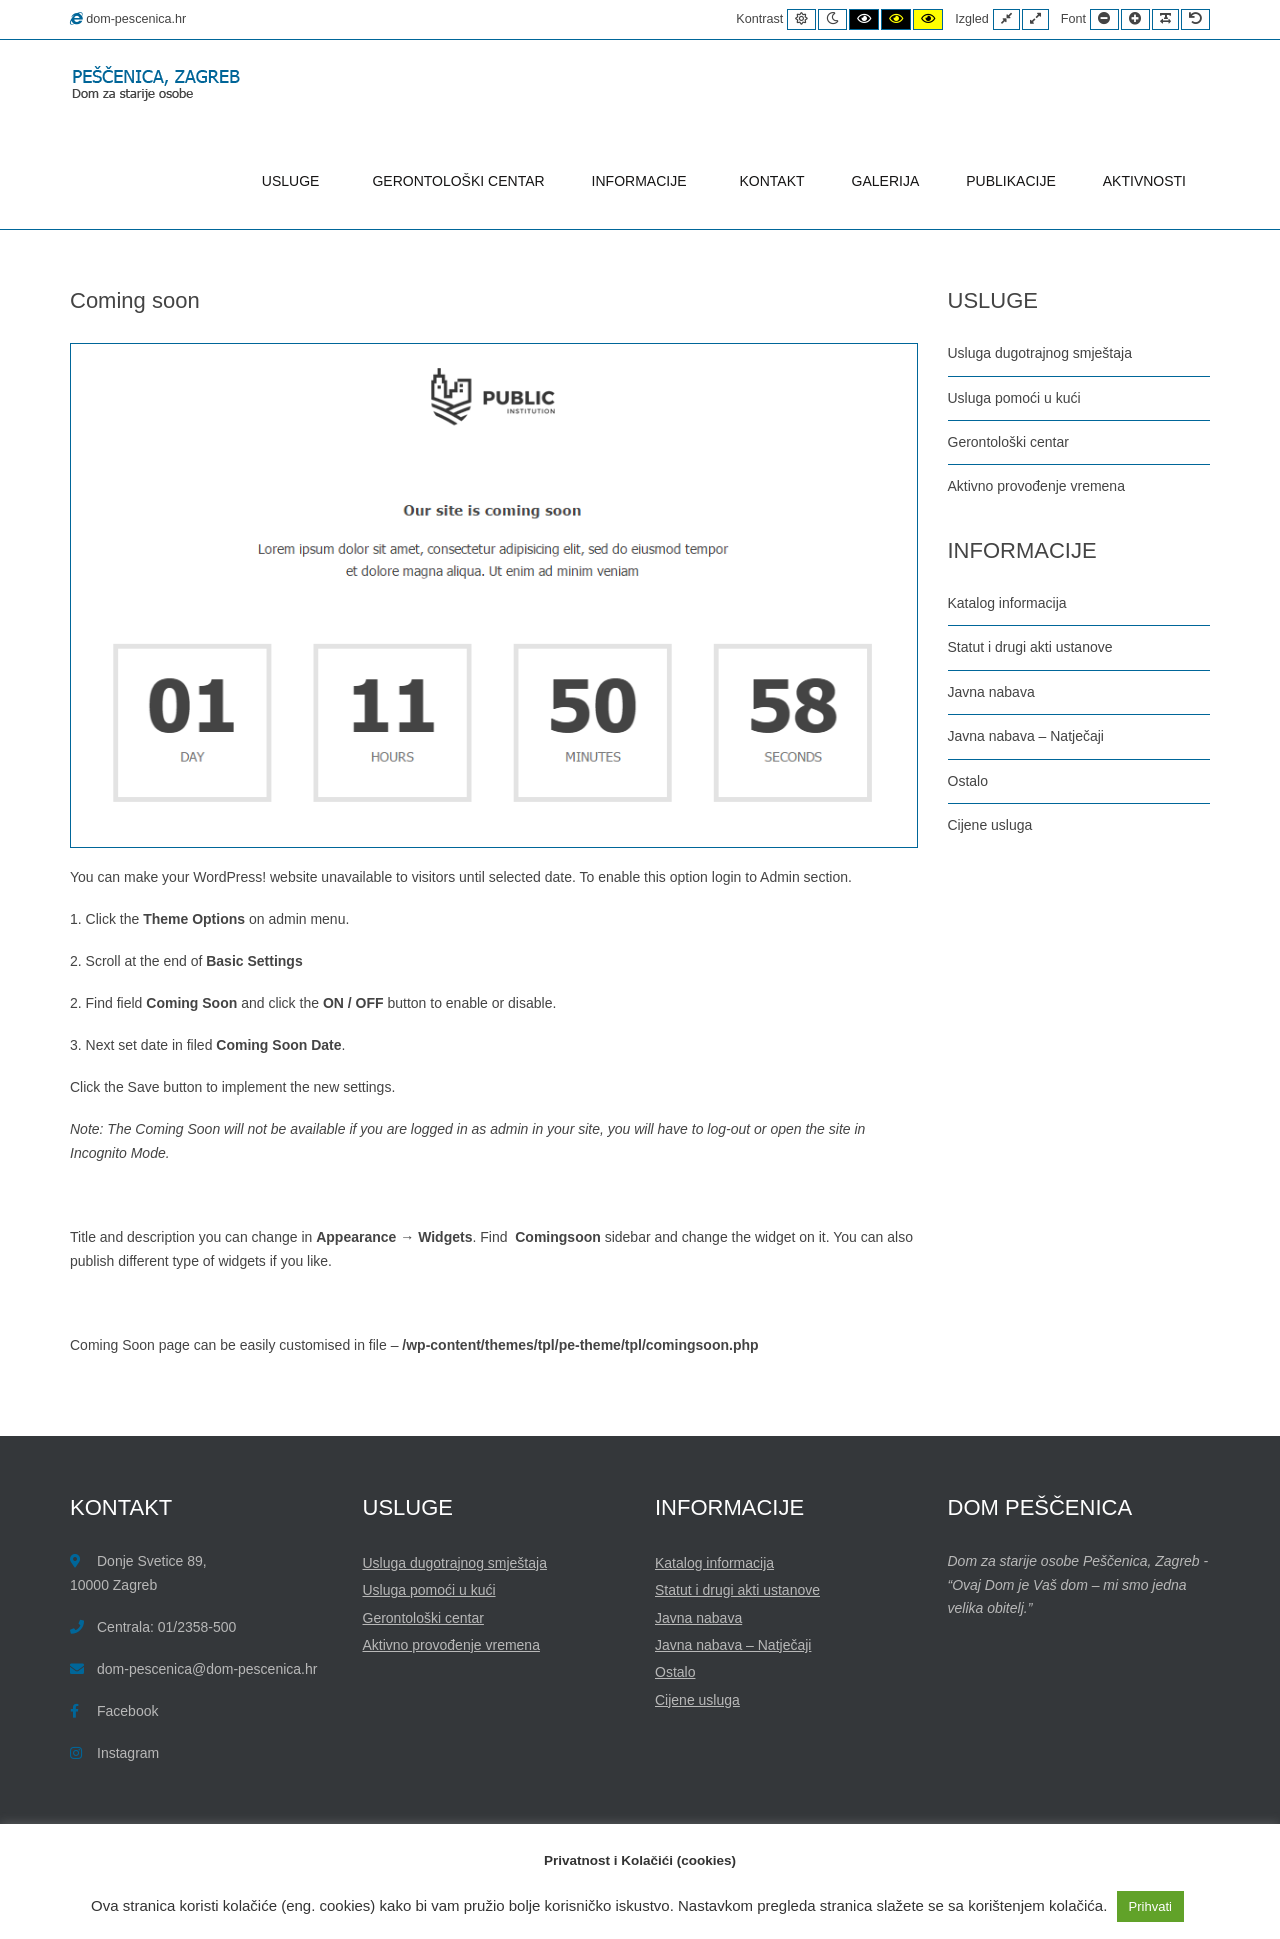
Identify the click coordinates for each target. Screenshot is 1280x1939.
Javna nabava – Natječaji (1026, 736)
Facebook (127, 1711)
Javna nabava (991, 692)
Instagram (128, 1753)
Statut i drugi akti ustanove (1030, 647)
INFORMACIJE (642, 181)
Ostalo (968, 781)
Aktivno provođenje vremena (1036, 486)
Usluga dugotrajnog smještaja (1040, 353)
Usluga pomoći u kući (1014, 398)
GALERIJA (886, 181)
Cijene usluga (990, 825)
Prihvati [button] (1150, 1906)
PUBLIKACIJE (1010, 181)
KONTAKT (772, 181)
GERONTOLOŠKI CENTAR (458, 181)
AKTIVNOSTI (1144, 181)
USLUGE (294, 181)
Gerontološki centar (1008, 442)
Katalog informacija (1007, 603)
